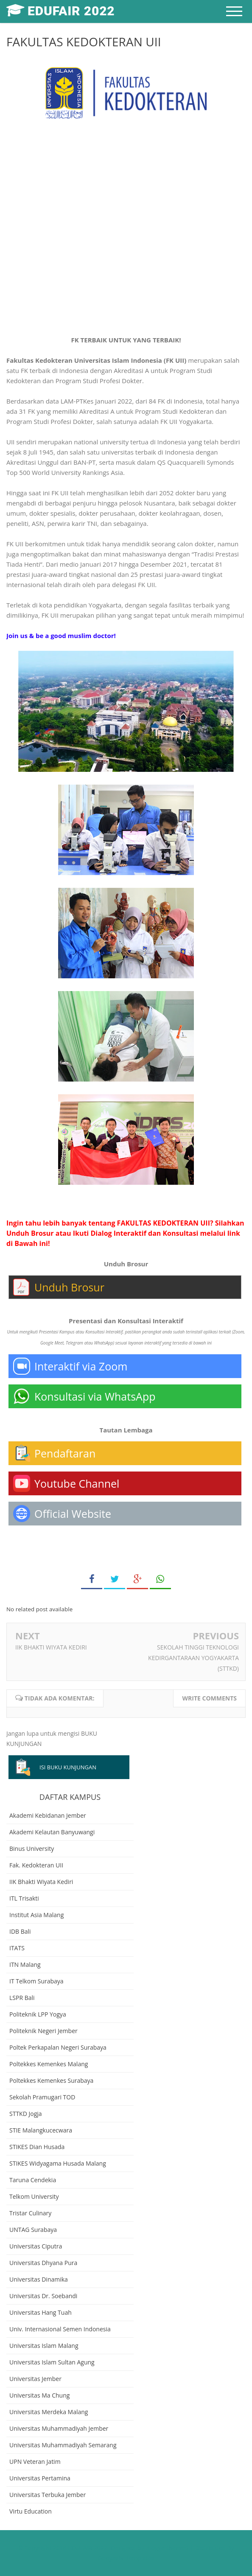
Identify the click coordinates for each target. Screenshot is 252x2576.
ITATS (17, 1948)
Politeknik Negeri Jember (43, 2031)
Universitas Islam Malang (43, 2346)
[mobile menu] (234, 11)
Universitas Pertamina (39, 2478)
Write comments (209, 1698)
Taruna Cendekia (32, 2180)
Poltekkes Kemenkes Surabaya (51, 2080)
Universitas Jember (35, 2379)
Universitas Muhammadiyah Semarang (63, 2445)
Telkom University (34, 2196)
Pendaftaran (64, 1453)
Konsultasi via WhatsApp (94, 1396)
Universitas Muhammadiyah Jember (58, 2428)
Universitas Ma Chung (39, 2395)
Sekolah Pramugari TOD (42, 2097)
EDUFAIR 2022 (87, 2548)
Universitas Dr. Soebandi (43, 2296)
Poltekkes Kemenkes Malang (48, 2064)
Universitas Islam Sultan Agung (52, 2362)
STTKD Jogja (25, 2114)
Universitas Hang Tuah (40, 2312)
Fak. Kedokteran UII (36, 1865)
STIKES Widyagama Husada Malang (57, 2163)
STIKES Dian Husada (36, 2147)
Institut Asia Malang (36, 1915)
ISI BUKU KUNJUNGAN (67, 1767)
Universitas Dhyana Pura (43, 2263)
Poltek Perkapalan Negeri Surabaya (57, 2047)
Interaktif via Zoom (80, 1366)
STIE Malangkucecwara (40, 2130)
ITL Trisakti (24, 1898)
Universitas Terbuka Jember (47, 2495)
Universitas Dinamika (38, 2279)
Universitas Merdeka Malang (48, 2412)
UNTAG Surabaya (33, 2230)
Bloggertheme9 (167, 2548)
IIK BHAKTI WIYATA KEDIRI (51, 1647)
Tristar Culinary (30, 2213)
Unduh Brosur (69, 1287)
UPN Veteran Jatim (35, 2461)
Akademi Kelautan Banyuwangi (52, 1832)
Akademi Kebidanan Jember (47, 1815)
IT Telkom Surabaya (36, 1981)
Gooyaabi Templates (126, 2558)
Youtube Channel (76, 1483)
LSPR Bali (22, 1998)
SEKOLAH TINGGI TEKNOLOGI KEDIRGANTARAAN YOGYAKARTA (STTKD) (193, 1657)
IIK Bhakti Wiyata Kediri (41, 1882)
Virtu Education (30, 2511)
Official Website (72, 1513)
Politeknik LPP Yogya (37, 2014)
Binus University (31, 1848)
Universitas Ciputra (35, 2246)
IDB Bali (20, 1931)
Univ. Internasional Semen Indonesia (60, 2329)
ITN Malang (25, 1964)
